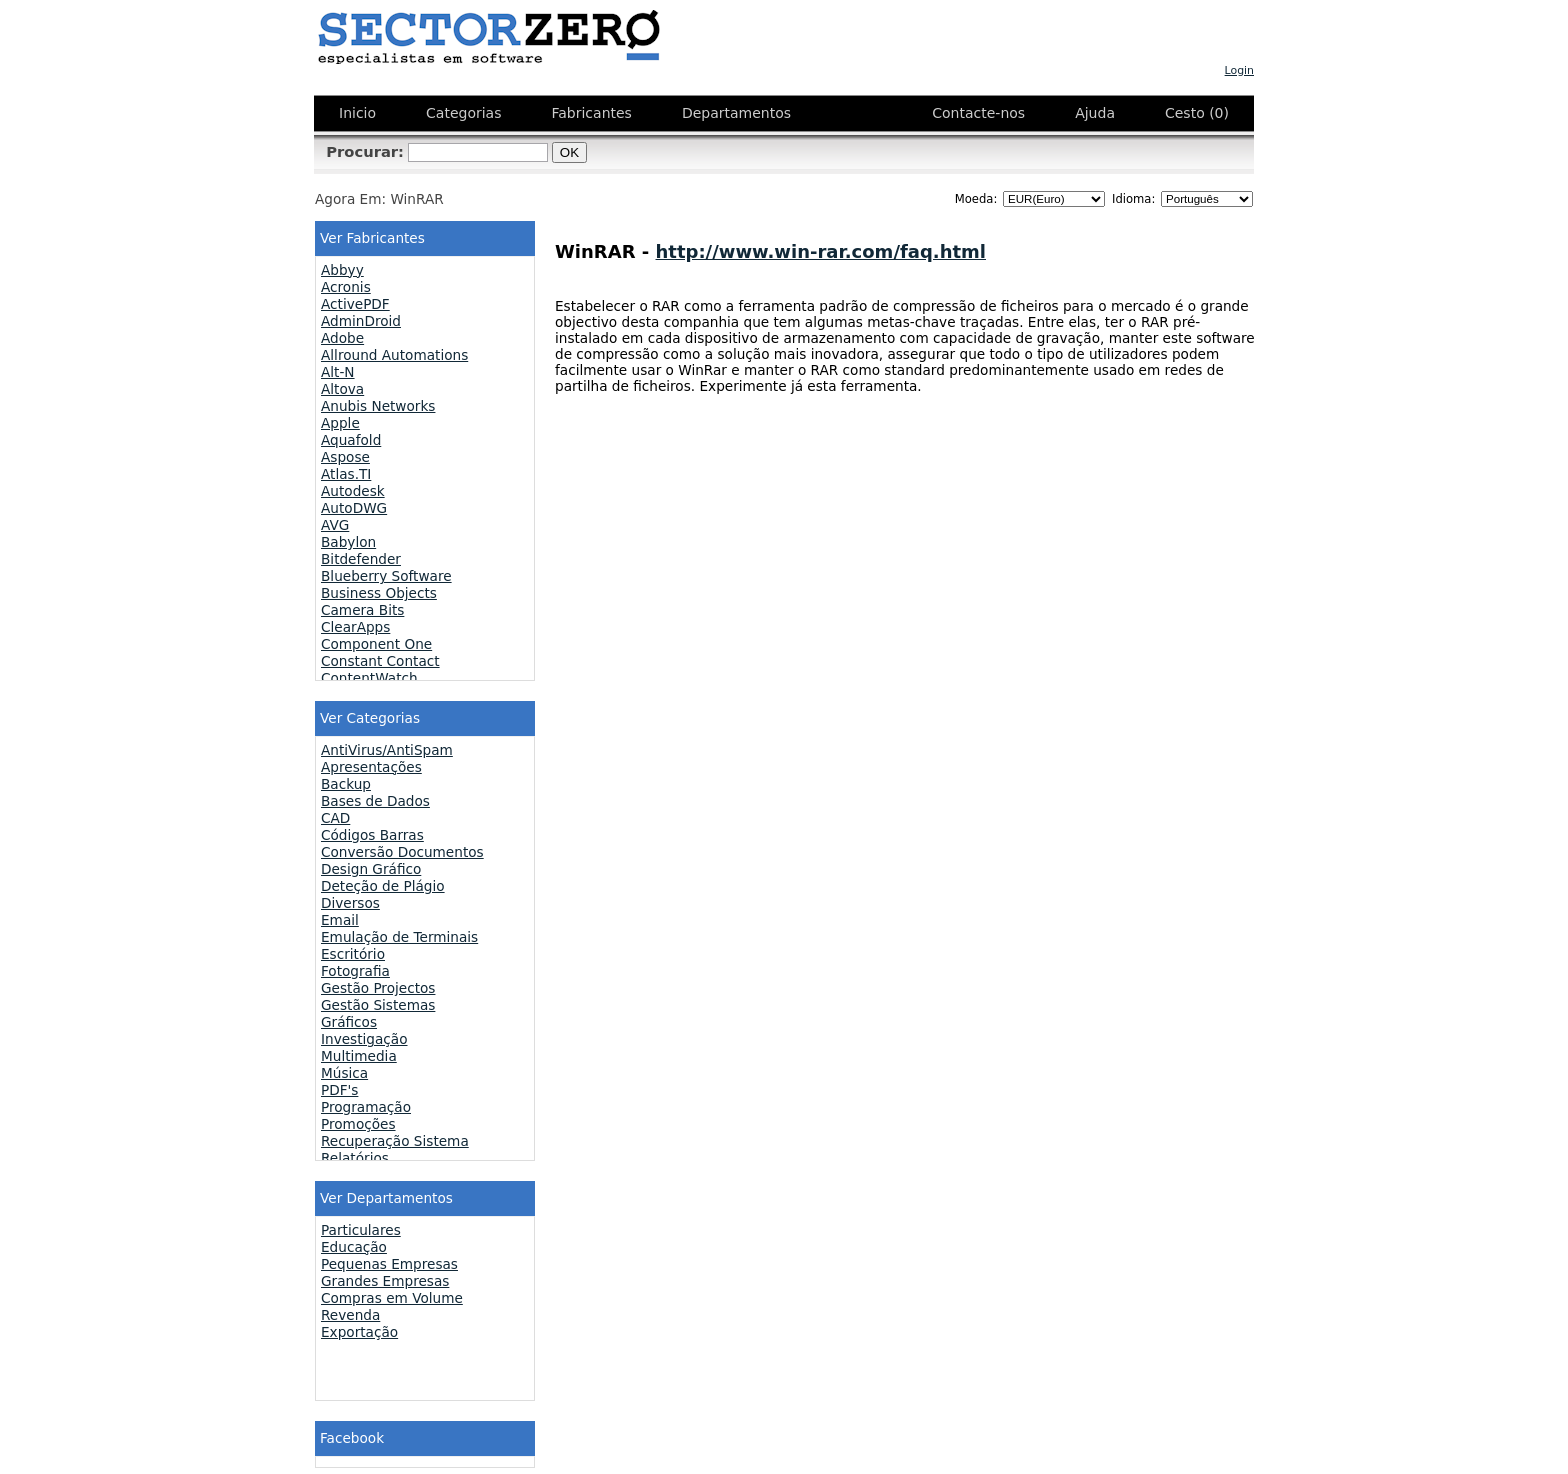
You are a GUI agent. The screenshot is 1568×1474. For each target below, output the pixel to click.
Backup (346, 784)
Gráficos (349, 1022)
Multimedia (359, 1056)
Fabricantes (591, 113)
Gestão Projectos (378, 988)
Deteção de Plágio (383, 886)
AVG (335, 525)
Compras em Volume (392, 1298)
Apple (340, 423)
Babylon (348, 542)
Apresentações (371, 767)
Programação (366, 1107)
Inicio (357, 113)
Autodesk (353, 491)
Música (344, 1073)
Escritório (353, 954)
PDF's (339, 1090)
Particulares (361, 1230)
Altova (342, 389)
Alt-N (338, 372)
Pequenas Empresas (389, 1264)
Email (340, 920)
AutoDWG (354, 508)
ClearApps (355, 627)
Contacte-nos (978, 113)
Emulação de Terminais (399, 937)
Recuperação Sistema (395, 1141)
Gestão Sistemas (378, 1005)
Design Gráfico (371, 869)
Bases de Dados (375, 801)
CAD (335, 818)
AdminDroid (361, 321)
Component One (376, 644)
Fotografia (355, 971)
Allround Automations (394, 355)
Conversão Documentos (402, 852)
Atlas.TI (346, 474)
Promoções (358, 1124)
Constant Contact (380, 661)
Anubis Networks (378, 406)
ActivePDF (355, 304)
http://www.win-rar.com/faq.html (821, 251)
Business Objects (379, 593)
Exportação (359, 1332)
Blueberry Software (386, 576)
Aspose (345, 457)
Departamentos (736, 113)
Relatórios (355, 1158)
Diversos (350, 903)
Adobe (342, 338)
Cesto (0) (1197, 113)
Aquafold (351, 440)
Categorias (463, 113)
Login (1239, 70)
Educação (354, 1247)
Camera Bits (362, 610)
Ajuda (1095, 113)
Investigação (364, 1039)
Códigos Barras (372, 835)
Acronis (346, 287)
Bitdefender (361, 559)
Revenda (350, 1315)
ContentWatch (369, 678)
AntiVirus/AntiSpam (387, 750)
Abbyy (342, 270)
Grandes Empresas (385, 1281)
